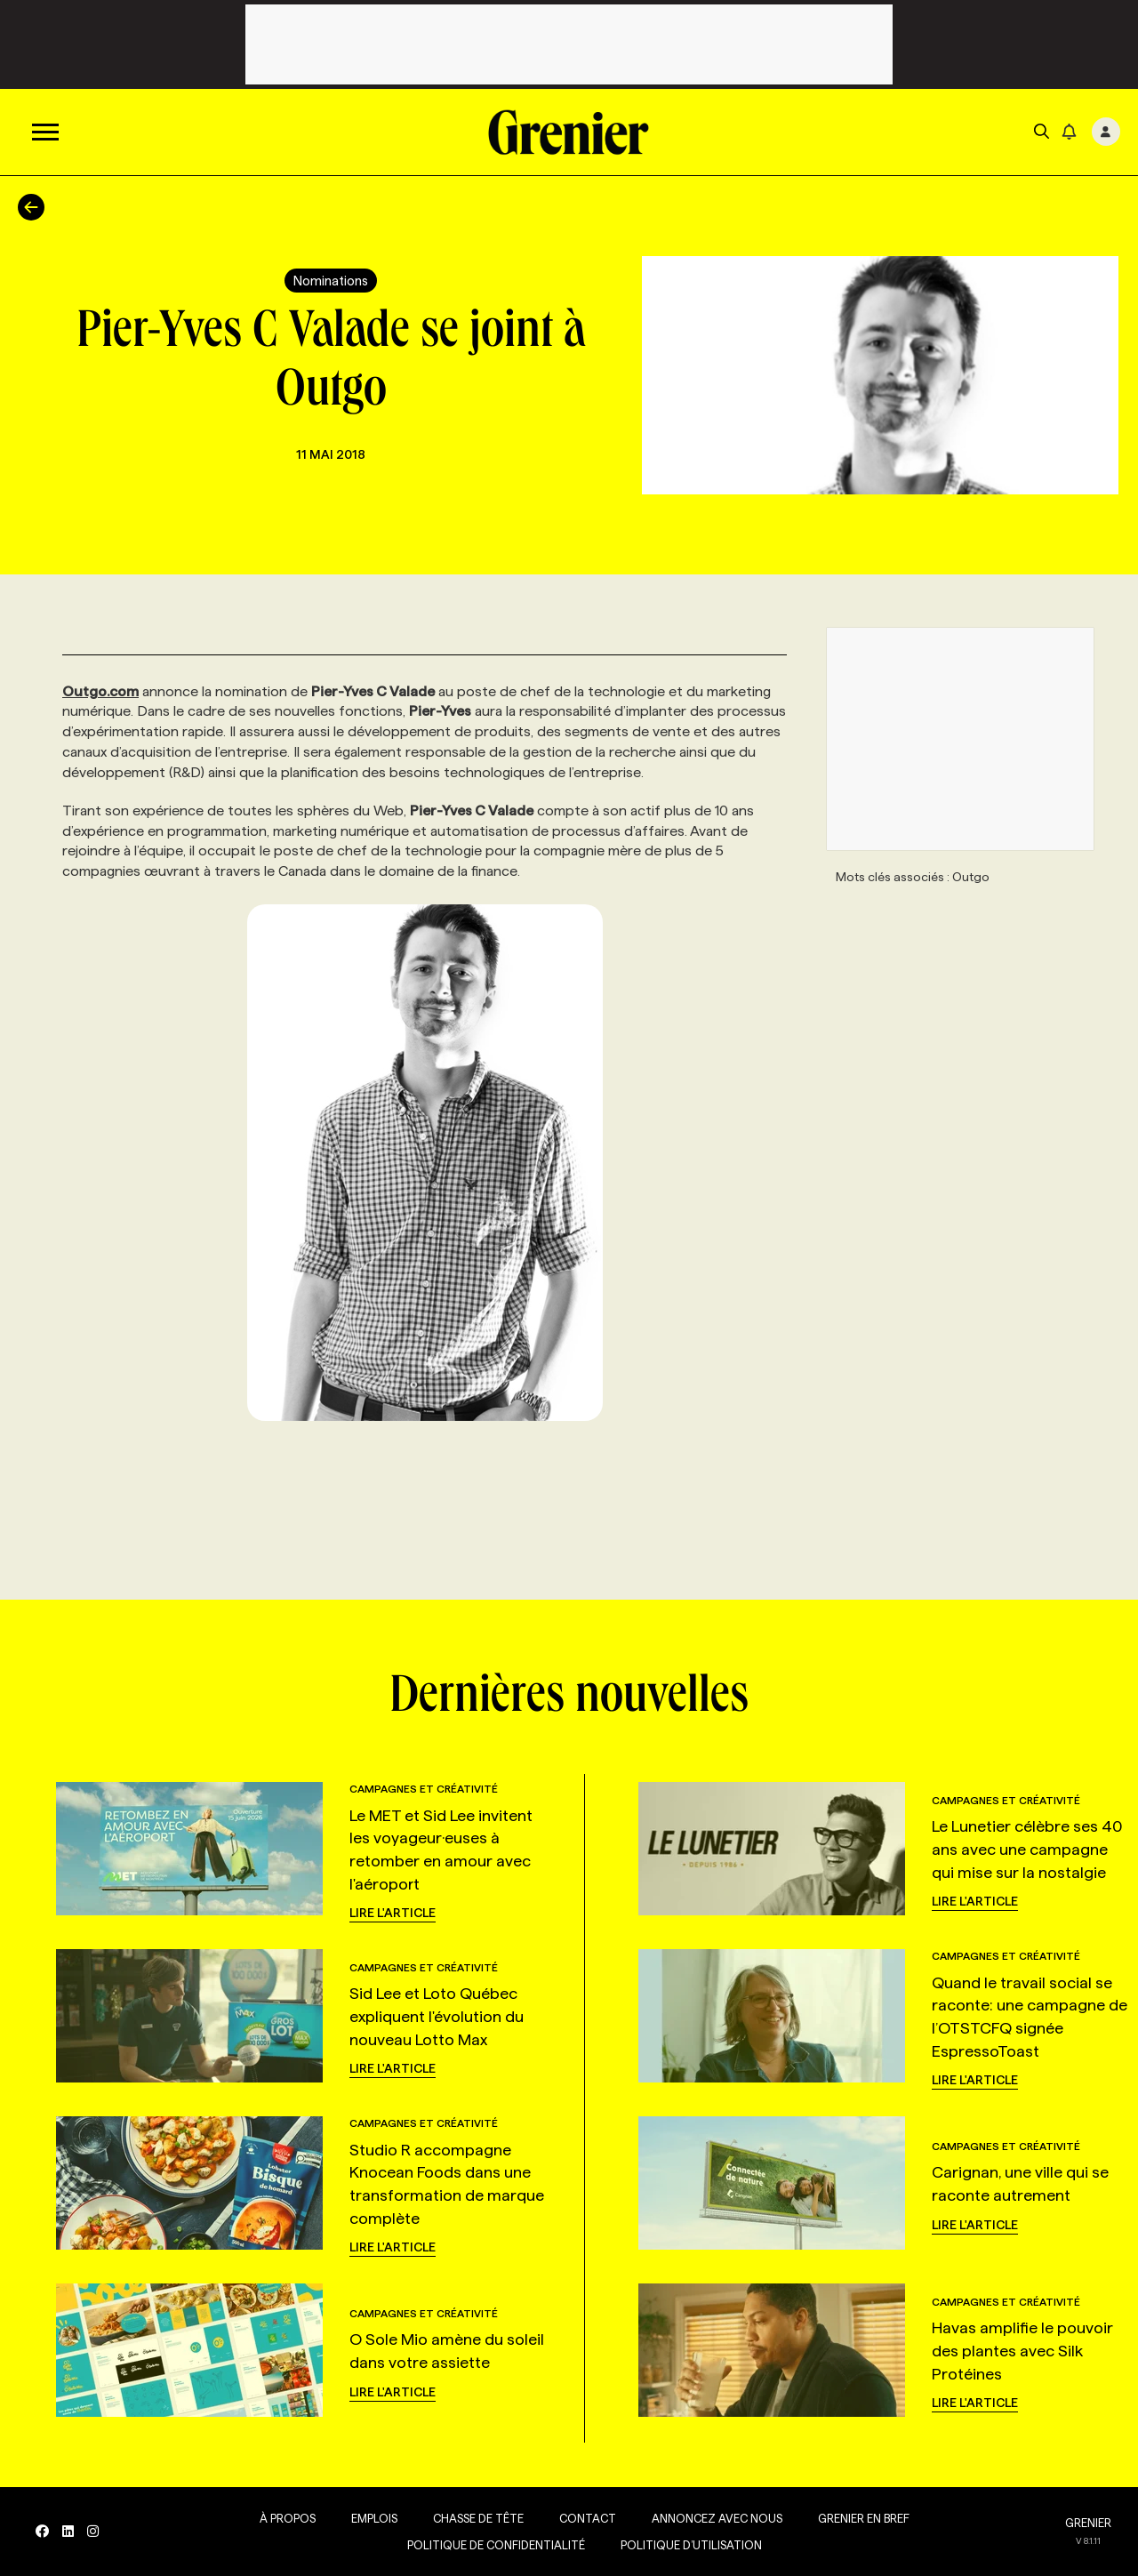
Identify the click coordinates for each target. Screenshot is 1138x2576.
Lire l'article (392, 1913)
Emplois (374, 2518)
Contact (587, 2518)
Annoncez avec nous (717, 2518)
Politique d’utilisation (691, 2545)
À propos (288, 2518)
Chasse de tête (478, 2518)
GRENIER (1088, 2522)
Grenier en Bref (864, 2518)
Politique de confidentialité (496, 2545)
